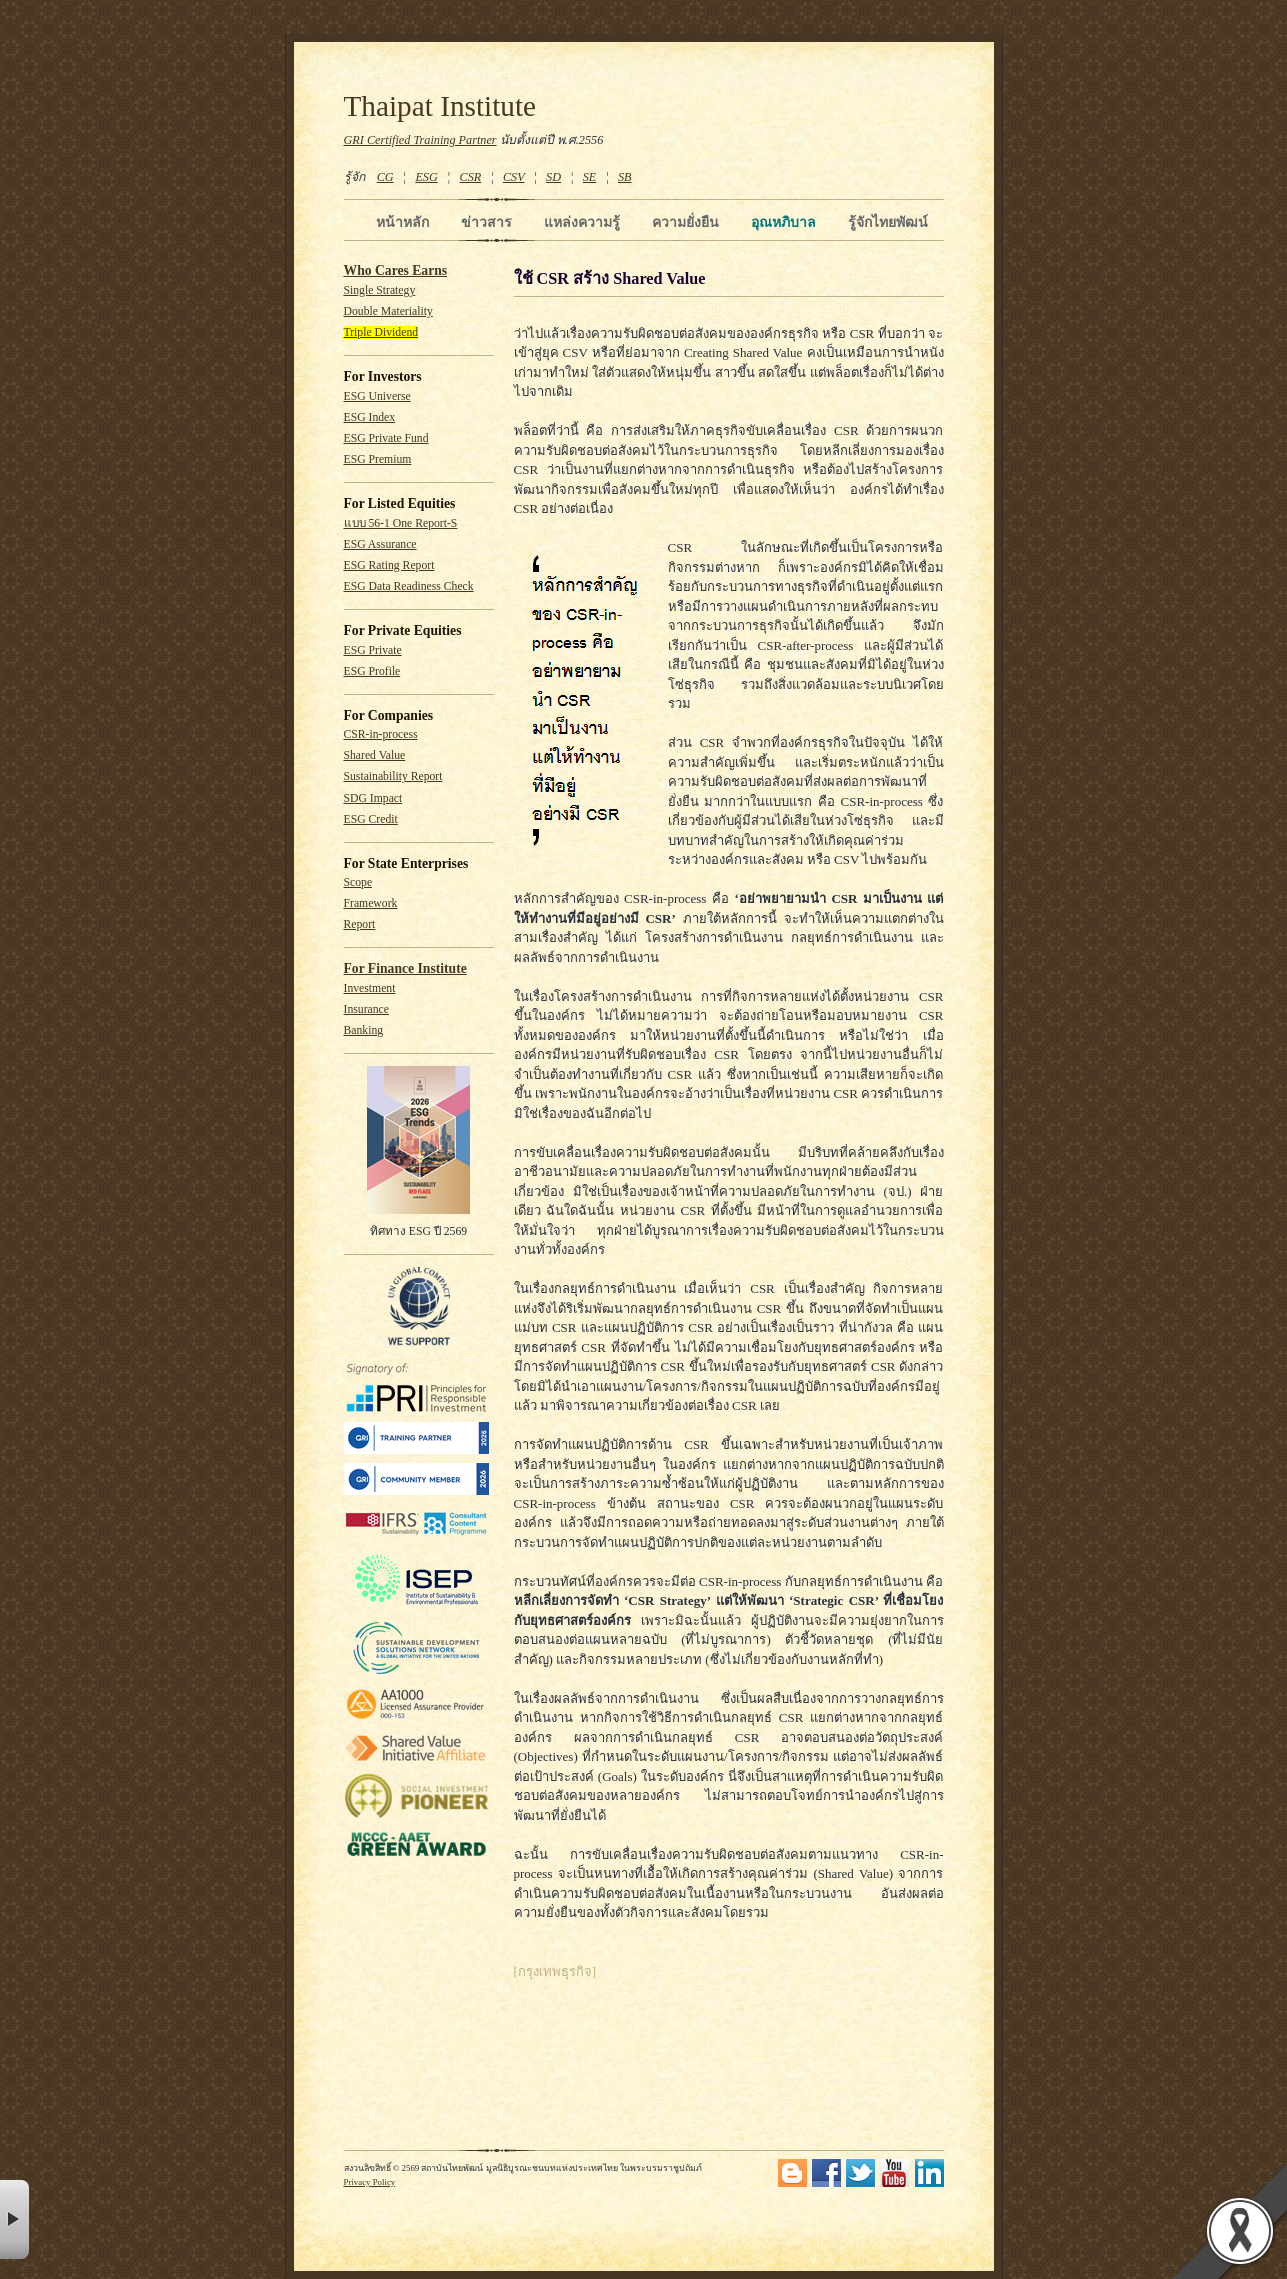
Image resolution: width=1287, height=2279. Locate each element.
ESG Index (370, 417)
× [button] (14, 2219)
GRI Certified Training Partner (420, 140)
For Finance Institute (405, 968)
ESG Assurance (380, 544)
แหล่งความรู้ (582, 222)
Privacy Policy (370, 2182)
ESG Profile (372, 671)
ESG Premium (378, 459)
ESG (426, 177)
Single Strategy (380, 290)
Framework (371, 903)
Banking (364, 1030)
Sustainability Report (393, 776)
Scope (358, 882)
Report (360, 924)
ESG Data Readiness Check (409, 586)
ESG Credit (371, 819)
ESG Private (373, 650)
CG (385, 177)
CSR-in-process (381, 734)
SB (625, 177)
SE (590, 177)
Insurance (366, 1009)
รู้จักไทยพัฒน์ (888, 222)
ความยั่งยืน (685, 222)
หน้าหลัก (402, 222)
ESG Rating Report (389, 565)
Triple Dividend (381, 332)
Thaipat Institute (440, 106)
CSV (514, 177)
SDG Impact (373, 798)
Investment (370, 988)
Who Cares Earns (396, 270)
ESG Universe (377, 396)
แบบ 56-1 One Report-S (401, 523)
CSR (470, 177)
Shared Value (375, 755)
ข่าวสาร (486, 222)
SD (553, 177)
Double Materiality (388, 311)
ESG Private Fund (386, 438)
